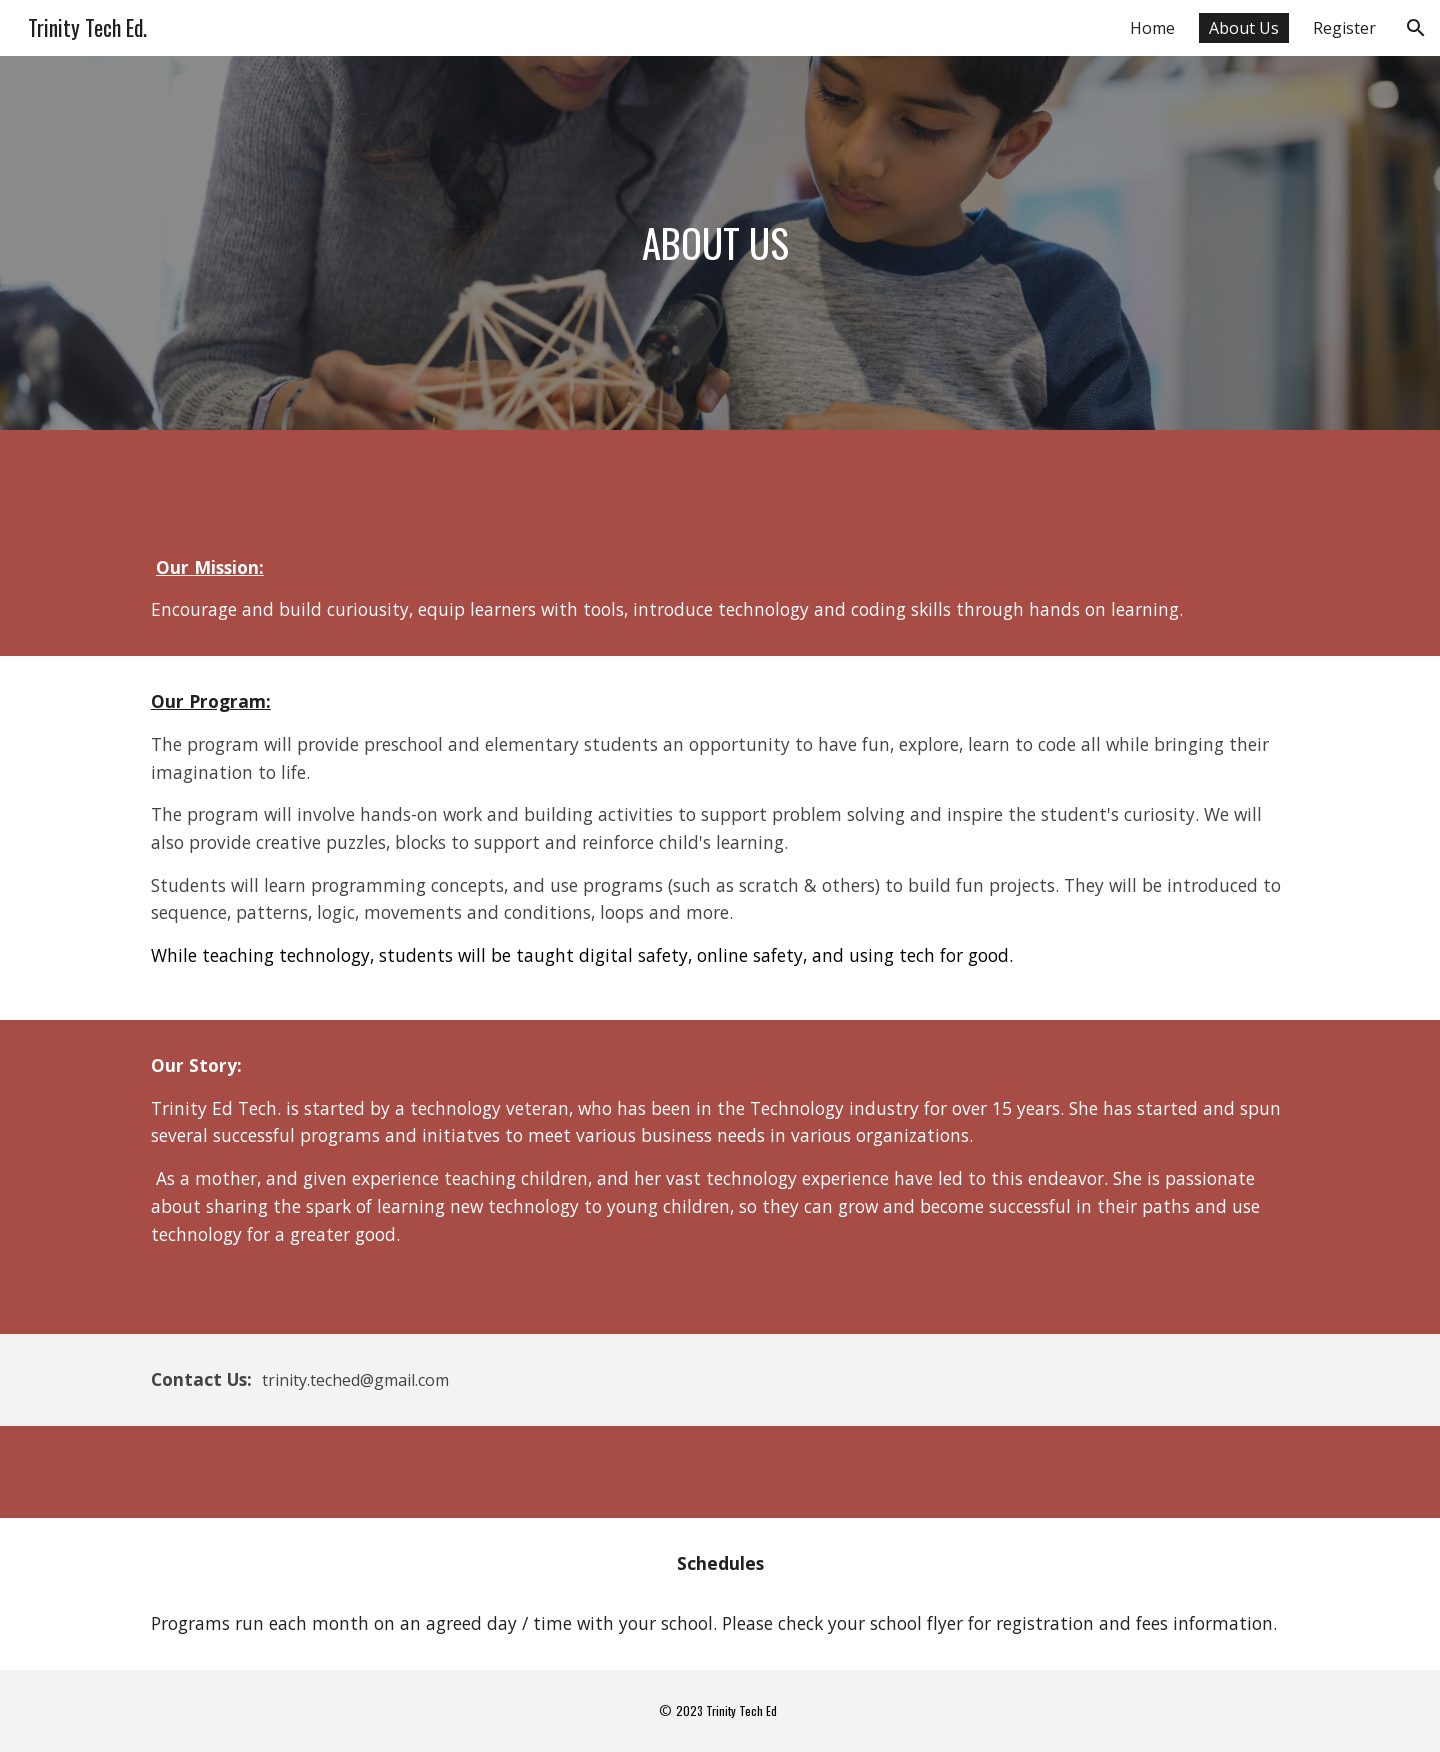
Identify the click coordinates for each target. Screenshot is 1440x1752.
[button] (1416, 28)
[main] (720, 243)
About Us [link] (1244, 28)
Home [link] (1152, 28)
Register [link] (1344, 28)
